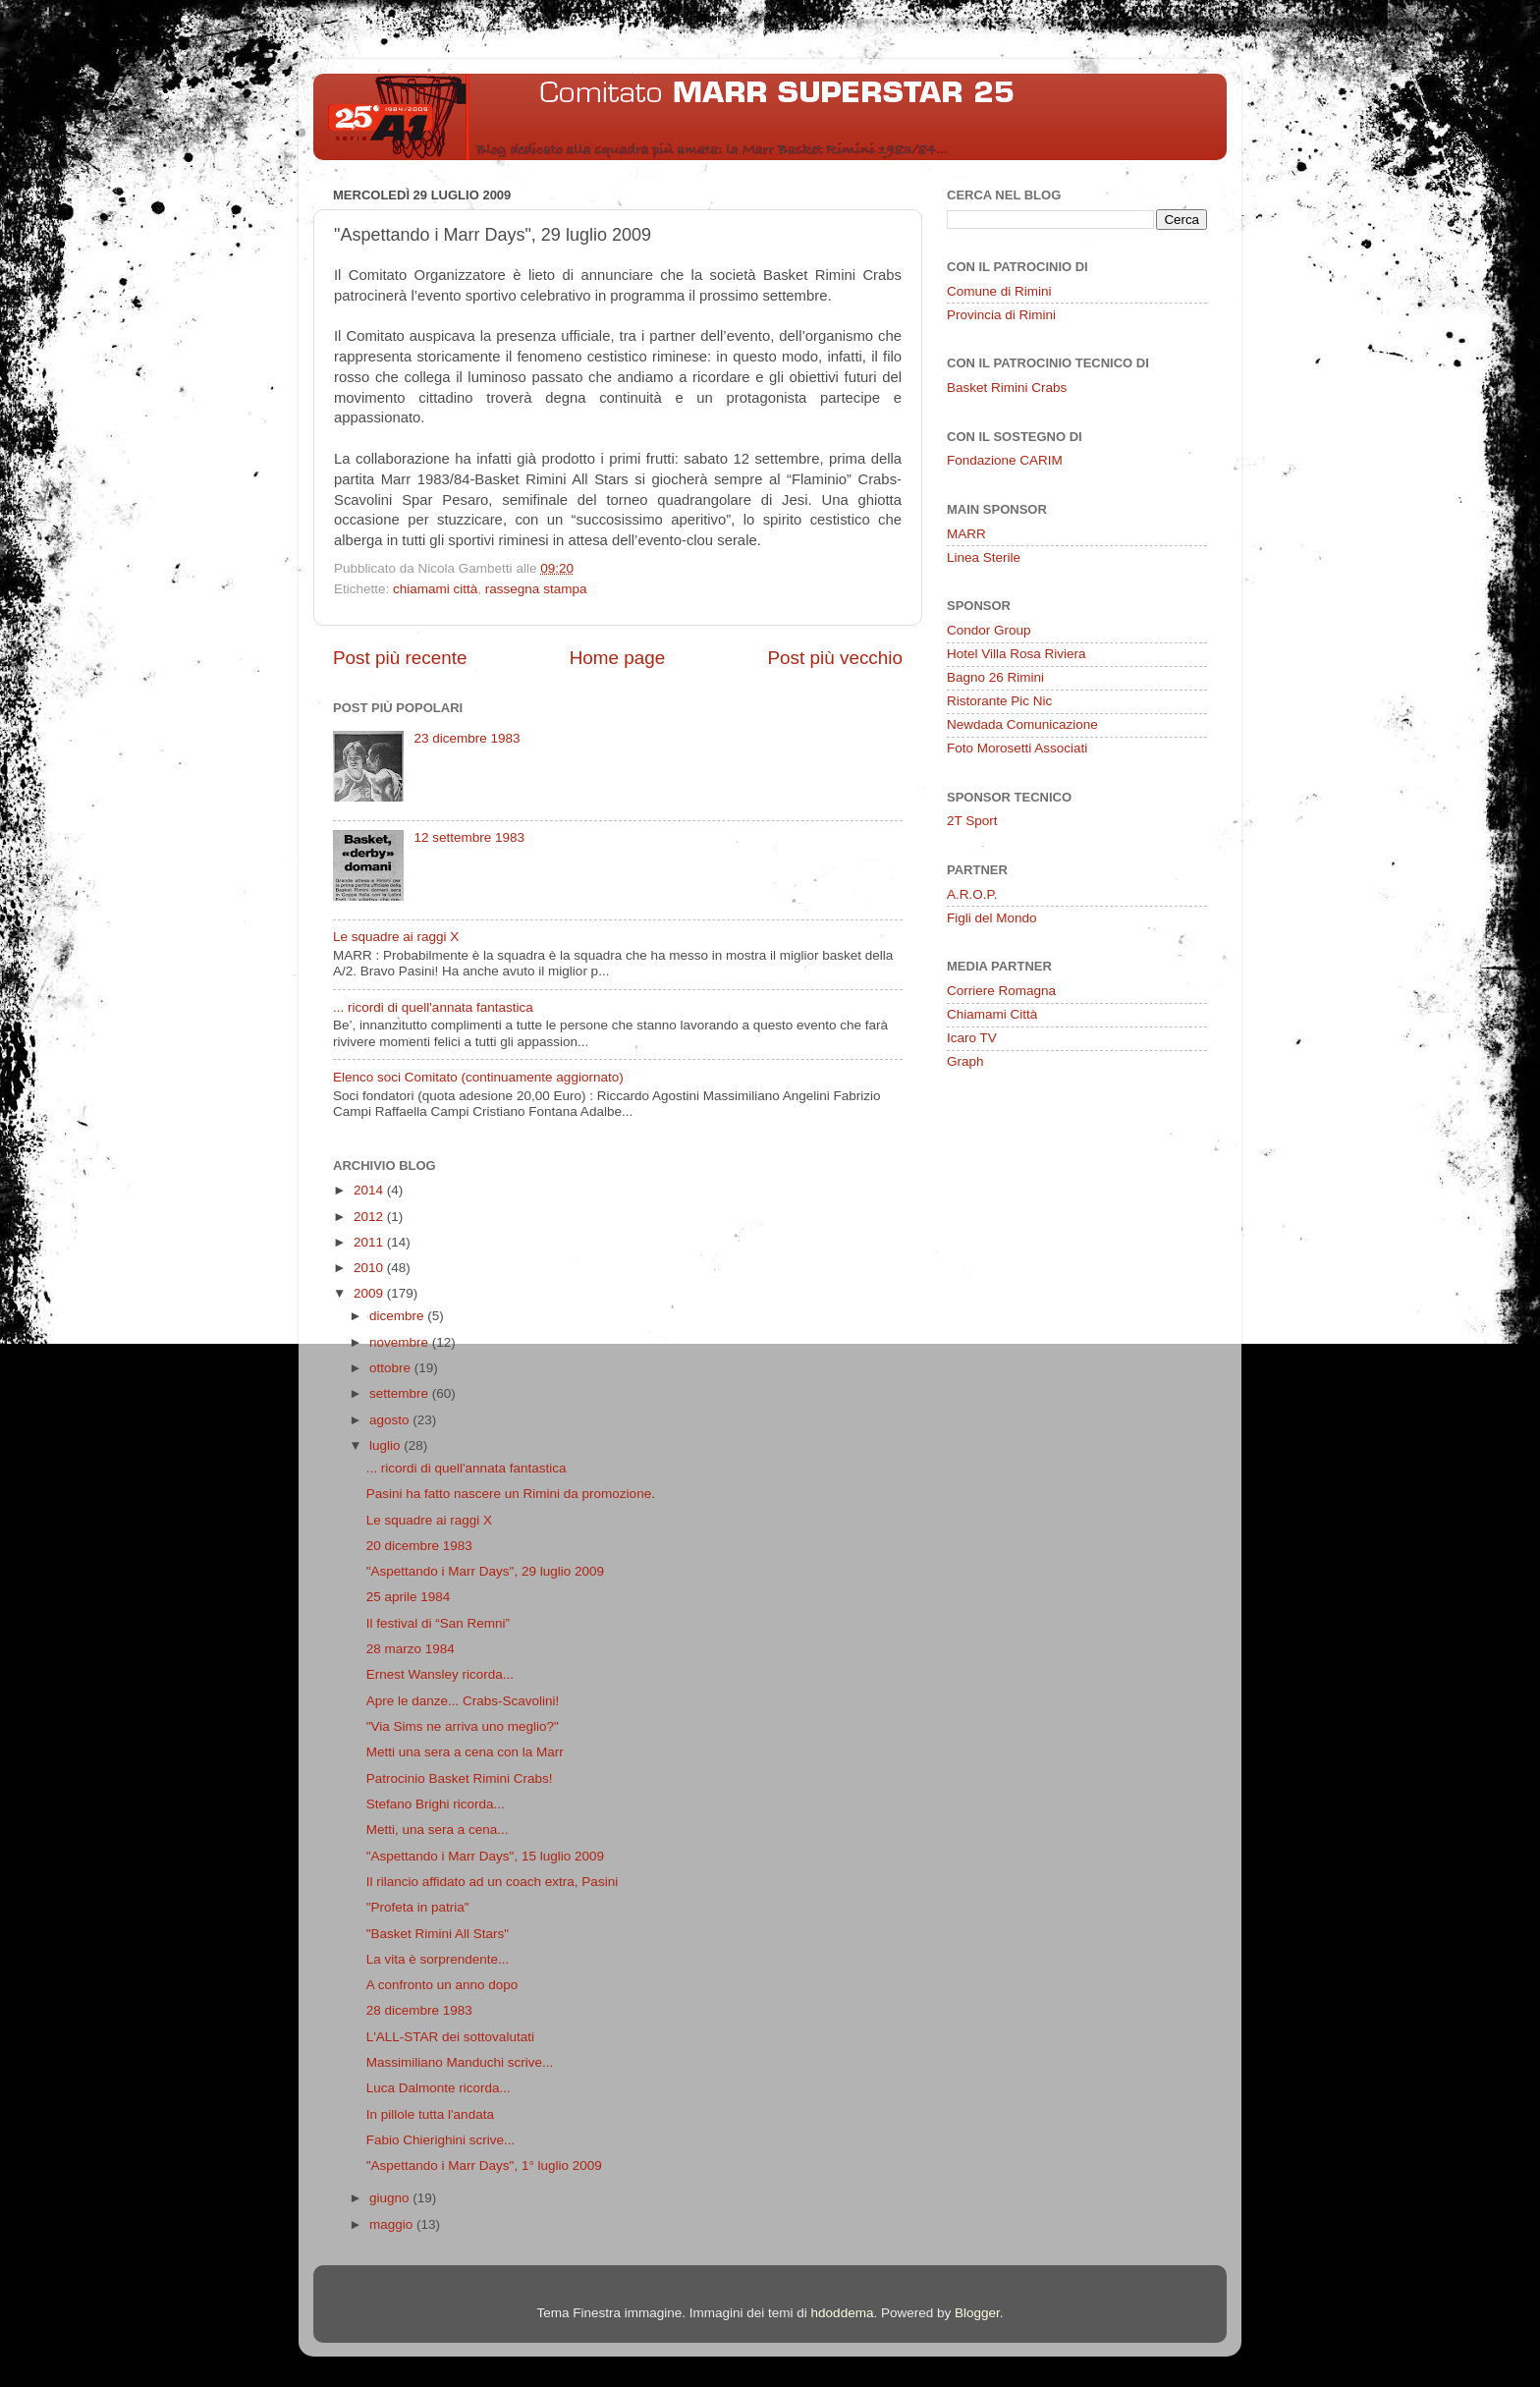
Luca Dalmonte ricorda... (438, 2088)
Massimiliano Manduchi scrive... (460, 2062)
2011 (370, 1242)
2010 (370, 1267)
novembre (400, 1342)
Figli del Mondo (992, 918)
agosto (390, 1420)
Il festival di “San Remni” (438, 1623)
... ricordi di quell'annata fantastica (433, 1007)
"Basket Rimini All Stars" (437, 1933)
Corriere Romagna (1001, 990)
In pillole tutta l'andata (430, 2114)
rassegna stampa (536, 589)
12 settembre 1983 (468, 837)
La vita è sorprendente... (438, 1959)
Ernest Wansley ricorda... (440, 1674)
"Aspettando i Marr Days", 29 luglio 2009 (485, 1571)
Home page (618, 657)
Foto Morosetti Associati (1017, 748)
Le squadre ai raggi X (396, 936)
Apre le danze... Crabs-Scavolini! (463, 1700)
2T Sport (972, 820)
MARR (966, 534)
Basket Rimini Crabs (1007, 387)
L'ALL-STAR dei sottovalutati (450, 2036)
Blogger (977, 2312)
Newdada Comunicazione (1022, 724)
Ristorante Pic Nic (999, 701)
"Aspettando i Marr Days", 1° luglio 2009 (484, 2165)
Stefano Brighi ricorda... (435, 1804)
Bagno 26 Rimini (995, 677)
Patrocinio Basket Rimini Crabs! (459, 1778)
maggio (392, 2224)
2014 (370, 1190)
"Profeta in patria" (417, 1907)
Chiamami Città (992, 1014)
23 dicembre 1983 (466, 738)
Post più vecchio (835, 657)
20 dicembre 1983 (419, 1545)
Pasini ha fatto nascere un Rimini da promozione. (510, 1493)
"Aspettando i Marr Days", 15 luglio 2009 (485, 1856)
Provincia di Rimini (1001, 314)
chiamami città (435, 589)
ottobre (391, 1367)
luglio (386, 1445)
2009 (370, 1293)
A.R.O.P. (972, 894)
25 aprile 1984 (408, 1596)
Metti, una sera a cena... (437, 1829)
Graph (965, 1061)
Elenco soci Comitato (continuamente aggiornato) (478, 1077)
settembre (400, 1393)
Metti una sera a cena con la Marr (465, 1752)
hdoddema (842, 2312)
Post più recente (400, 657)
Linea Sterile (983, 557)
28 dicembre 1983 (419, 2010)
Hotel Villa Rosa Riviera (1016, 653)
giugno (390, 2198)
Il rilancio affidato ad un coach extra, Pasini (492, 1881)
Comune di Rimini (999, 291)
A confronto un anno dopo (442, 1984)
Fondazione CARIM (1005, 460)
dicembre (398, 1315)
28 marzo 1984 (410, 1648)
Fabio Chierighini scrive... (441, 2140)
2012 (370, 1216)
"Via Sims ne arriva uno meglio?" (462, 1726)
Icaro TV (972, 1037)
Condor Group (989, 630)
